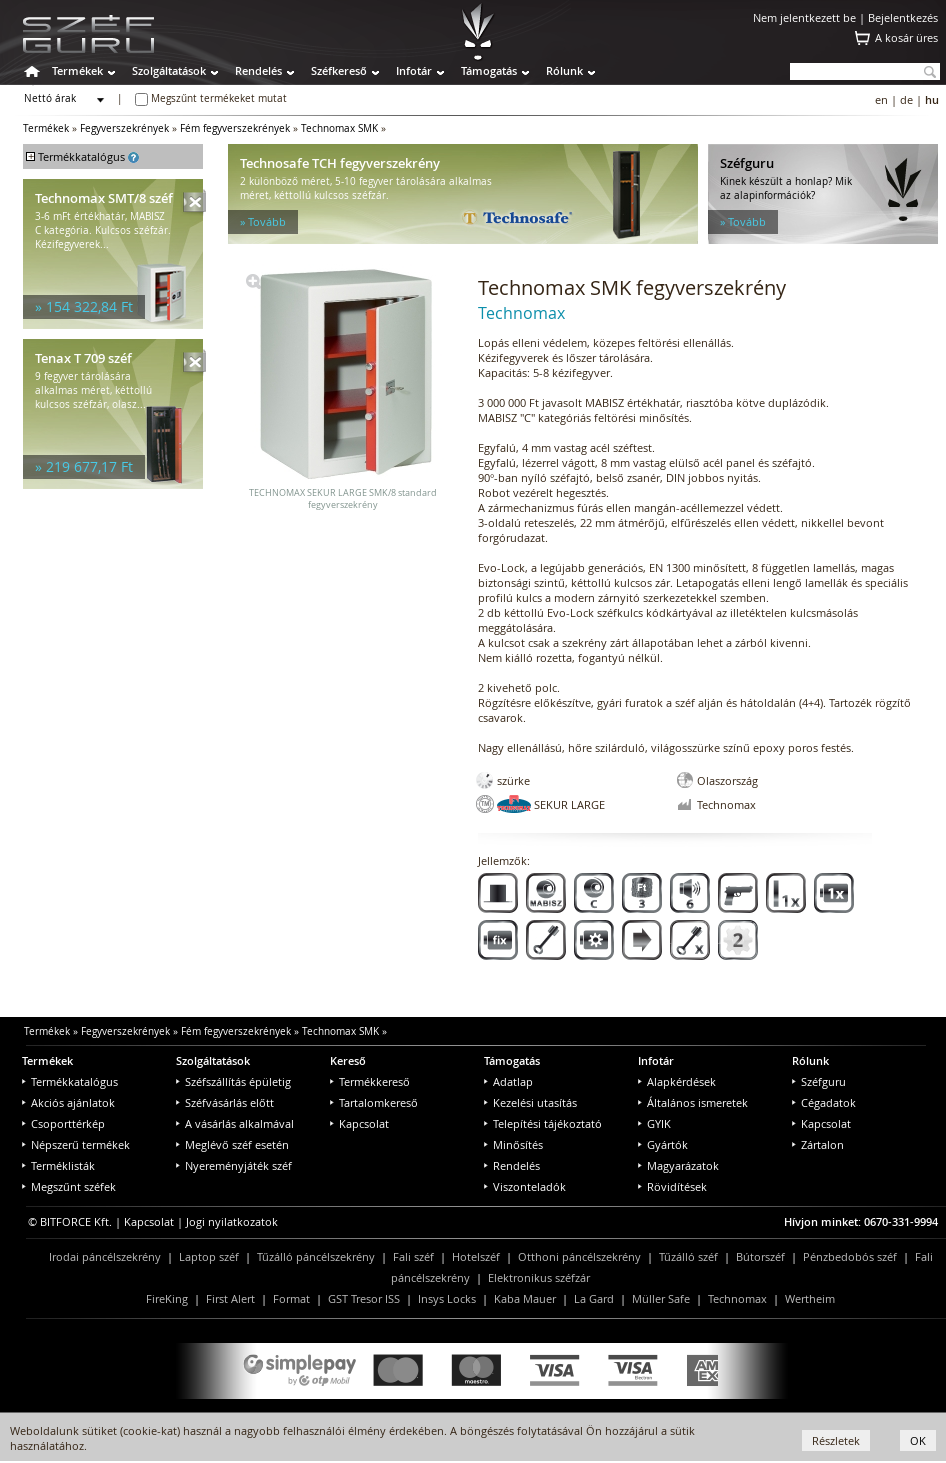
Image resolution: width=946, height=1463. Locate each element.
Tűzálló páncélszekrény (316, 1256)
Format (291, 1298)
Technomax (737, 1298)
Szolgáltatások (169, 70)
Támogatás (489, 70)
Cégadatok (824, 1102)
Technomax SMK (339, 128)
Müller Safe (661, 1298)
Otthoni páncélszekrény (579, 1256)
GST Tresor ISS (364, 1298)
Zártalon (818, 1144)
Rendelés (258, 70)
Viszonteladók (525, 1186)
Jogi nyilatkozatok (232, 1221)
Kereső (348, 1060)
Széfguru (819, 1081)
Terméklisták (58, 1165)
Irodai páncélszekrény (105, 1256)
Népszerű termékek (76, 1144)
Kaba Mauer (525, 1298)
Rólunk (564, 70)
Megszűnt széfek (69, 1186)
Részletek (836, 1440)
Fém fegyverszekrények (235, 128)
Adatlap (508, 1081)
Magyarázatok (678, 1165)
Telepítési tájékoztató (543, 1123)
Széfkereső (339, 70)
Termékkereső (370, 1081)
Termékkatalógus (70, 1081)
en (881, 99)
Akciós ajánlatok (68, 1102)
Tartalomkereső (374, 1102)
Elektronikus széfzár (539, 1277)
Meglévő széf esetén (232, 1144)
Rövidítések (672, 1186)
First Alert (230, 1298)
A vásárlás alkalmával (235, 1123)
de (906, 99)
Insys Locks (447, 1298)
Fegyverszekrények (124, 128)
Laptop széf (209, 1256)
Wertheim (810, 1298)
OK (918, 1440)
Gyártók (663, 1144)
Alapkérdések (677, 1081)
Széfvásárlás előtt (225, 1102)
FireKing (167, 1298)
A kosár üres (906, 37)
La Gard (594, 1298)
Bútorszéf (760, 1256)
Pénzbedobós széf (850, 1256)
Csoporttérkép (63, 1123)
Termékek (77, 70)
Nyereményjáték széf (234, 1165)
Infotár (414, 70)
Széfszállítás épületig (233, 1081)
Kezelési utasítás (530, 1102)
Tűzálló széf (688, 1256)
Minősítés (513, 1144)
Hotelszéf (476, 1256)
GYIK (654, 1123)
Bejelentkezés (903, 17)
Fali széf (413, 1256)
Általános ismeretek (693, 1102)
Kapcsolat (359, 1123)
